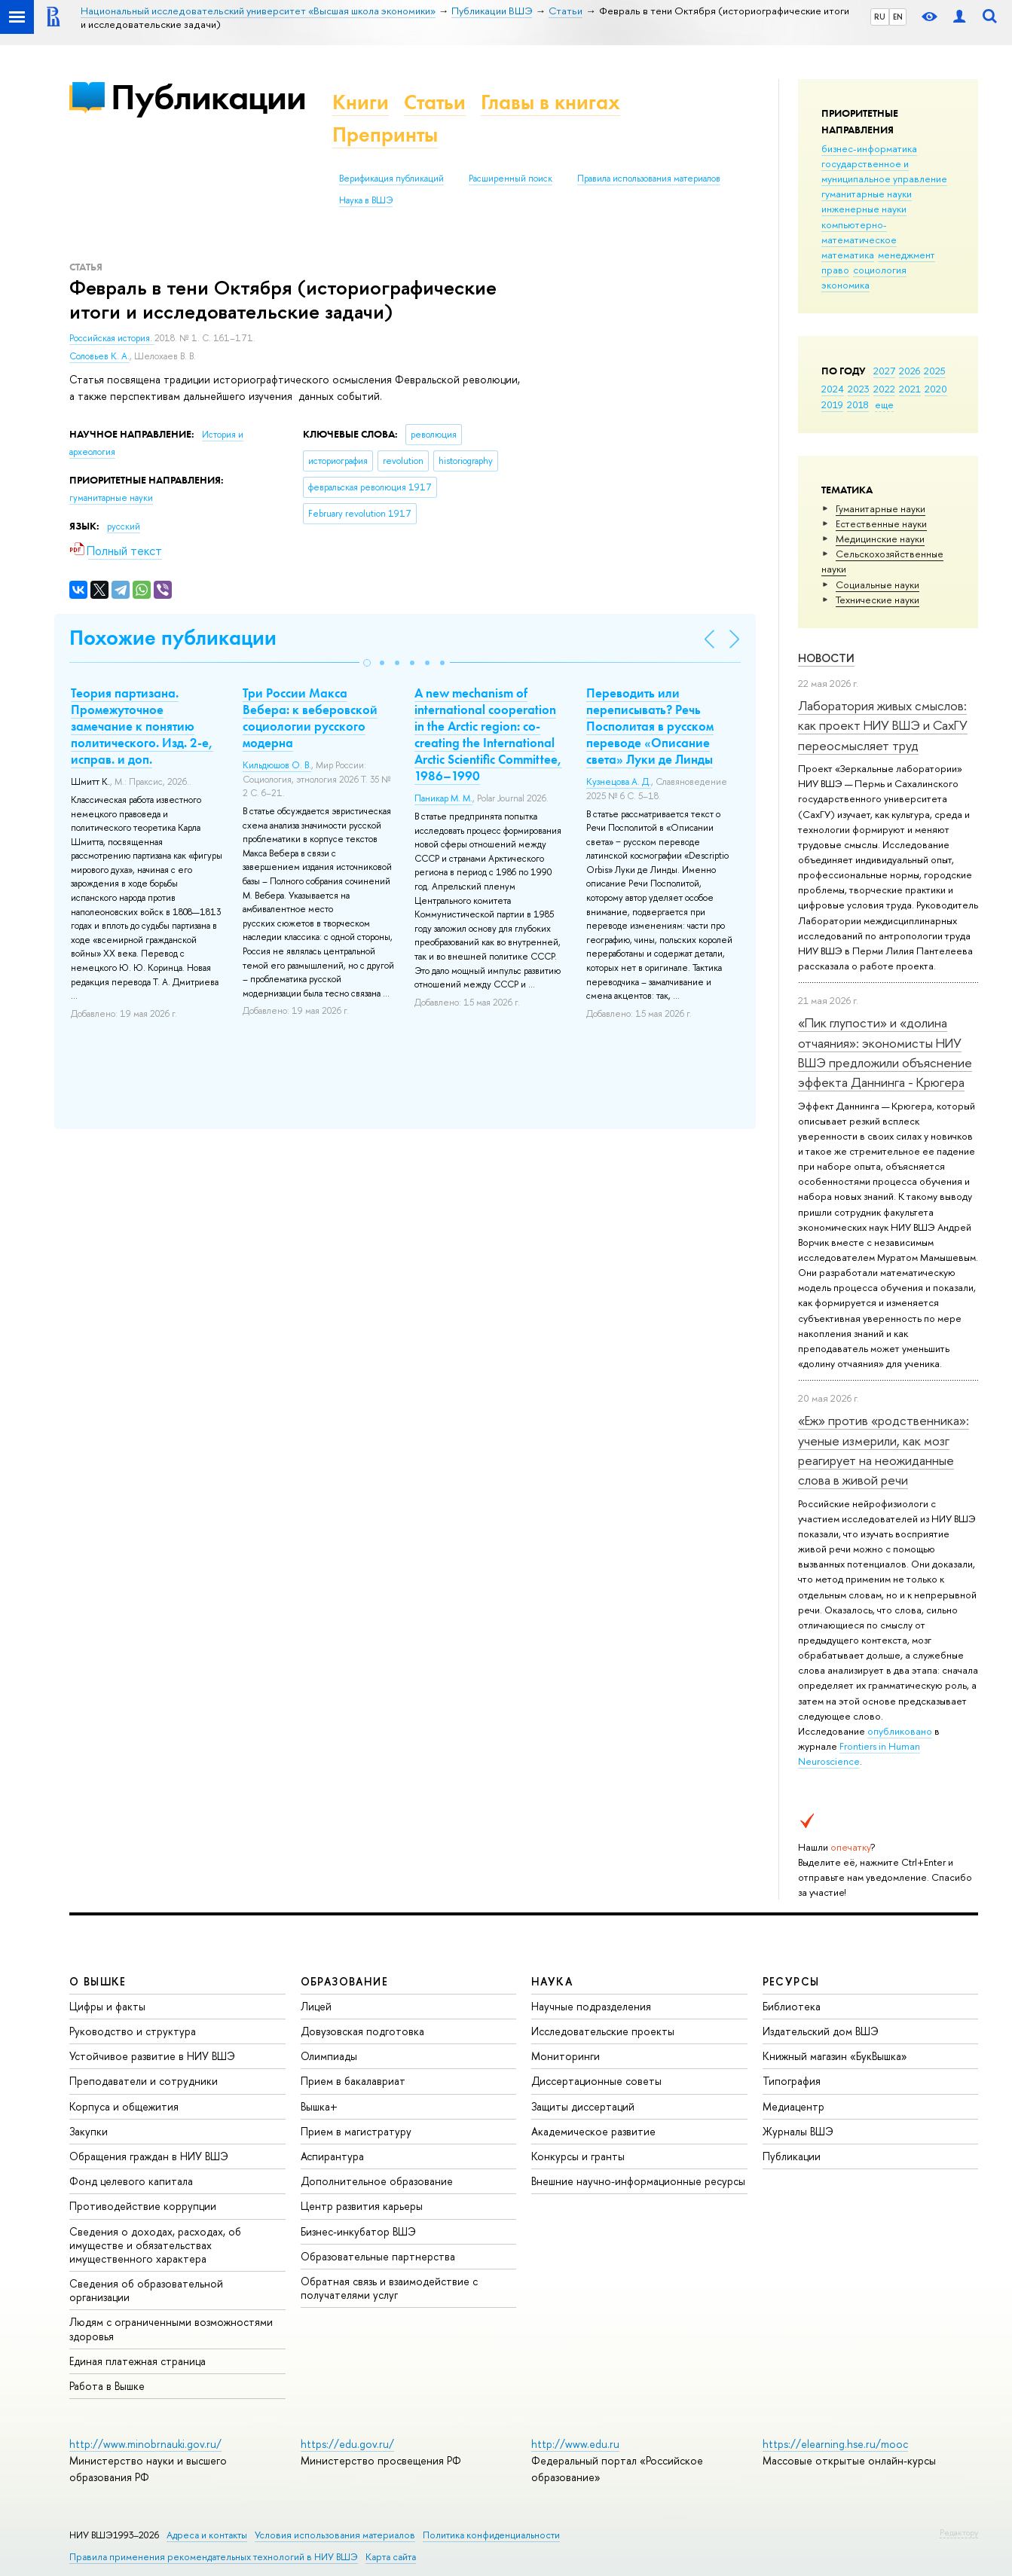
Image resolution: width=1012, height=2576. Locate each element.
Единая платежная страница (137, 2361)
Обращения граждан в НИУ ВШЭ (148, 2156)
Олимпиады (329, 2056)
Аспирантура (332, 2156)
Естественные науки (881, 523)
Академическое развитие (593, 2131)
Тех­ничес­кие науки (877, 599)
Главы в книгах (550, 102)
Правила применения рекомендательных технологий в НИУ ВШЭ (213, 2556)
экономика (845, 284)
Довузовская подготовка (362, 2031)
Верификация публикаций (391, 178)
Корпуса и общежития (124, 2106)
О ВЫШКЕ (98, 1981)
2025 (935, 370)
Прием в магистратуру (356, 2131)
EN (898, 16)
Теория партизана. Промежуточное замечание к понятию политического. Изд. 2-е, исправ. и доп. (142, 726)
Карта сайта (390, 2556)
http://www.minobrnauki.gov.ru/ (145, 2444)
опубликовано (899, 1731)
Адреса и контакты (207, 2535)
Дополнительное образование (377, 2181)
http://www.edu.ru (575, 2444)
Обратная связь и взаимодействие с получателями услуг (389, 2288)
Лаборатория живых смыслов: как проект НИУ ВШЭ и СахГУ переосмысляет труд (883, 725)
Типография (792, 2081)
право (835, 269)
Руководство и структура (132, 2031)
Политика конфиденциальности (491, 2535)
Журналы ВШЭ (798, 2131)
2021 (910, 388)
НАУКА (552, 1981)
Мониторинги (565, 2056)
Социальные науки (877, 584)
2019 (832, 404)
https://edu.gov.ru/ (347, 2444)
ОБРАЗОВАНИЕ (344, 1981)
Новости (826, 658)
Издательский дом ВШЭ (821, 2031)
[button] (367, 662)
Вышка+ (319, 2106)
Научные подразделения (591, 2006)
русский (123, 526)
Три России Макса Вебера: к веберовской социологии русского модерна (310, 718)
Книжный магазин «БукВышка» (835, 2056)
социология (880, 269)
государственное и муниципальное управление (884, 171)
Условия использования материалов (335, 2535)
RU (879, 16)
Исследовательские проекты (602, 2031)
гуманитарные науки (866, 193)
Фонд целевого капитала (131, 2181)
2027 (884, 370)
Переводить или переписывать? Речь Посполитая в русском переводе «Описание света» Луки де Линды (650, 726)
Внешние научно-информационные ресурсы (638, 2181)
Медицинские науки (880, 538)
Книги (360, 102)
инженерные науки (864, 208)
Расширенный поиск (510, 178)
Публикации (208, 97)
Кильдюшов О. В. (277, 765)
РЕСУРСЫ (791, 1981)
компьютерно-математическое (859, 232)
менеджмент (906, 254)
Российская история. (111, 338)
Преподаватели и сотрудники (143, 2081)
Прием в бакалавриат (353, 2081)
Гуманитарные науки (880, 508)
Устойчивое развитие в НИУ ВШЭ (152, 2056)
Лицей (316, 2006)
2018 (858, 404)
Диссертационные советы (596, 2081)
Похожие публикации (173, 637)
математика (847, 254)
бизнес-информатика (869, 148)
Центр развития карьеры (362, 2206)
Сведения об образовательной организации (146, 2290)
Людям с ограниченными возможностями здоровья (171, 2329)
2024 (832, 388)
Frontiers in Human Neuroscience (859, 1753)
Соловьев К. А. (99, 356)
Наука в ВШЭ (366, 200)
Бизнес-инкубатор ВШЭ (358, 2231)
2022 (884, 388)
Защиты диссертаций (582, 2106)
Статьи (435, 102)
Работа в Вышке (107, 2386)
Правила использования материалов (648, 178)
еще (884, 404)
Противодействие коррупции (142, 2206)
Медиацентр (793, 2106)
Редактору (959, 2532)
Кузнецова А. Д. (618, 782)
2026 (909, 370)
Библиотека (792, 2006)
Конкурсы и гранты (578, 2156)
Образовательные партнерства (378, 2256)
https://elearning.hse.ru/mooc (835, 2444)
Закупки (88, 2131)
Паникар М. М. (443, 798)
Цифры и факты (107, 2006)
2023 (859, 388)
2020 (936, 388)
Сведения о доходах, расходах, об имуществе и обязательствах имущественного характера (155, 2245)
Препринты (385, 134)
